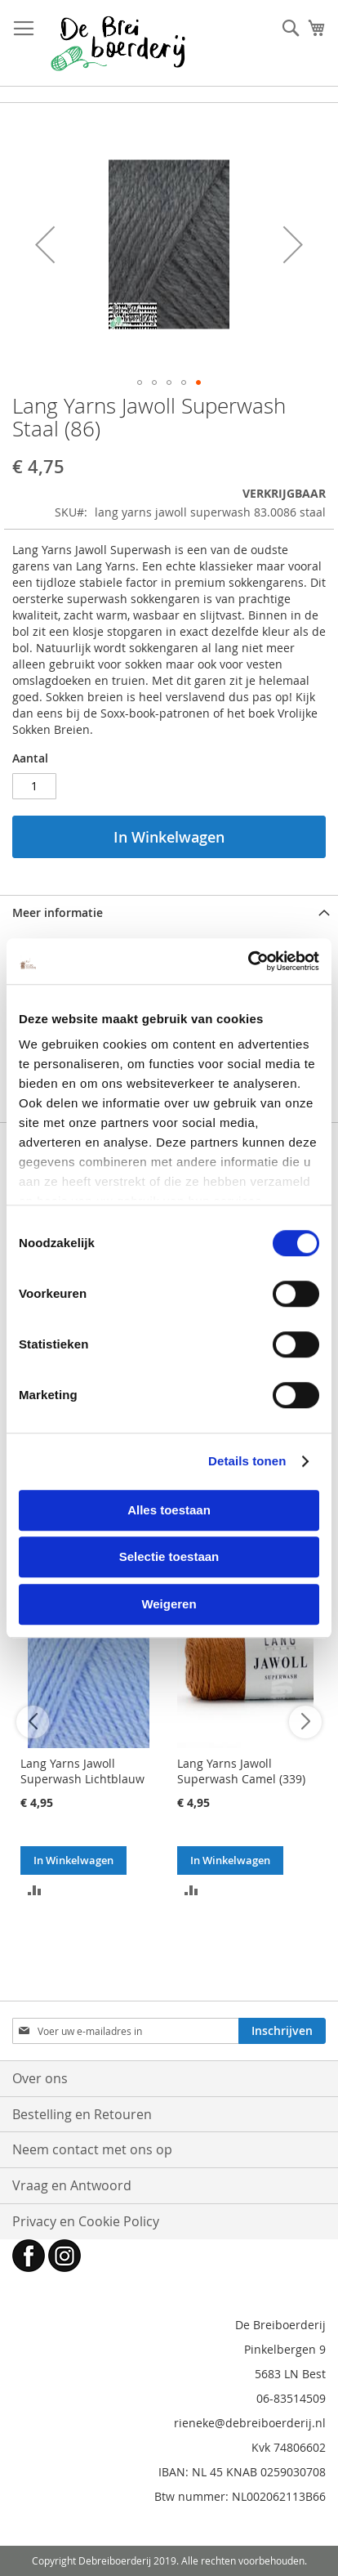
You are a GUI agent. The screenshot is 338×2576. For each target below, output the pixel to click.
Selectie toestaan (169, 1556)
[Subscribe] (282, 2031)
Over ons (40, 2078)
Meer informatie (57, 912)
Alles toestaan (169, 1510)
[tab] (169, 912)
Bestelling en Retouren (82, 2114)
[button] (45, 244)
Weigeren (168, 1604)
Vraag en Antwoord (71, 2185)
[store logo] (118, 43)
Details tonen (247, 1461)
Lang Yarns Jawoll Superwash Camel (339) (241, 1771)
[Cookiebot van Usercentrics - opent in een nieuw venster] (247, 961)
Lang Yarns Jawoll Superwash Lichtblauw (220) (82, 1778)
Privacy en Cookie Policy (85, 2221)
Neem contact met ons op (92, 2149)
